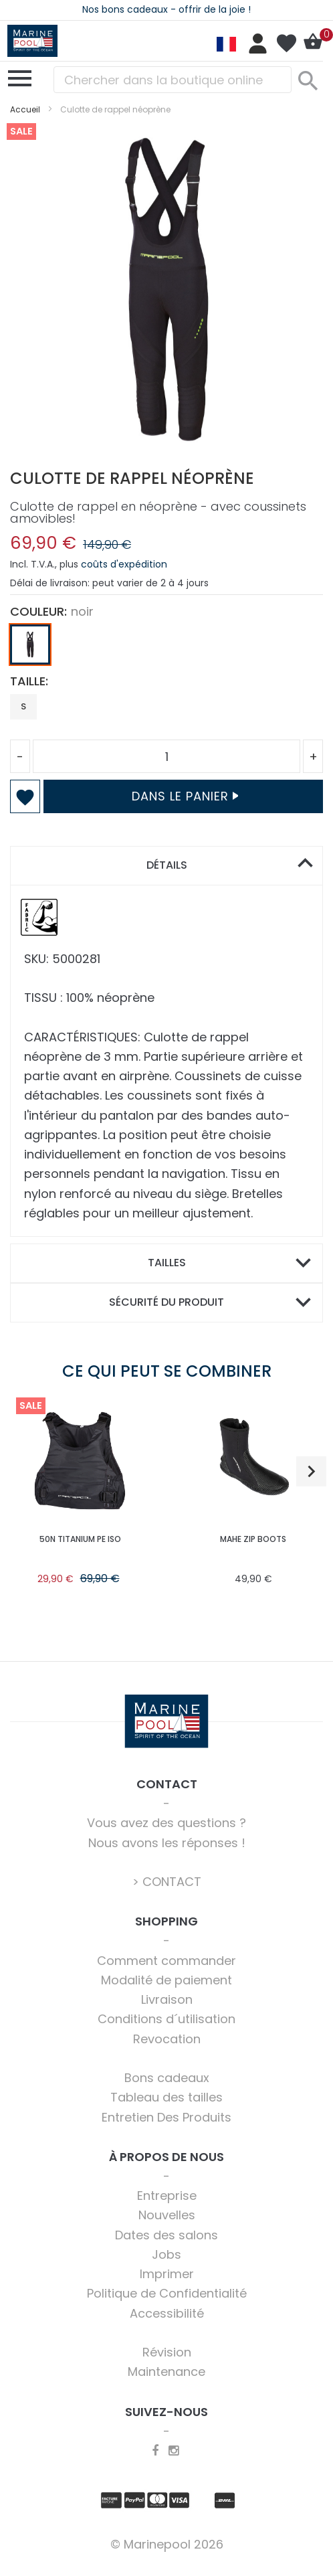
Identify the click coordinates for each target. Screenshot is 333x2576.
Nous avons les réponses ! (166, 1842)
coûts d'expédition (124, 564)
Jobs (166, 2254)
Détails (166, 865)
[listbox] (166, 647)
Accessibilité (167, 2313)
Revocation (167, 2039)
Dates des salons (166, 2235)
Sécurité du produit (166, 1302)
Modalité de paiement (166, 1980)
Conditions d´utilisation (166, 2018)
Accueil (25, 109)
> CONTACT (166, 1881)
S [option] (23, 706)
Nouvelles (166, 2215)
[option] (30, 644)
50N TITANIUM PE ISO (80, 1539)
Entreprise (167, 2195)
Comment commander (166, 1960)
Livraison (167, 1999)
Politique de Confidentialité (167, 2293)
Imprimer (167, 2273)
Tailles (167, 1262)
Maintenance (166, 2371)
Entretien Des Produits (166, 2117)
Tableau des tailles (166, 2097)
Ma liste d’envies (286, 43)
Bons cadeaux (166, 2077)
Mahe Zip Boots (253, 1539)
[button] (311, 1471)
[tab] (166, 865)
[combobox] (172, 79)
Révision (166, 2352)
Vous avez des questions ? (166, 1822)
